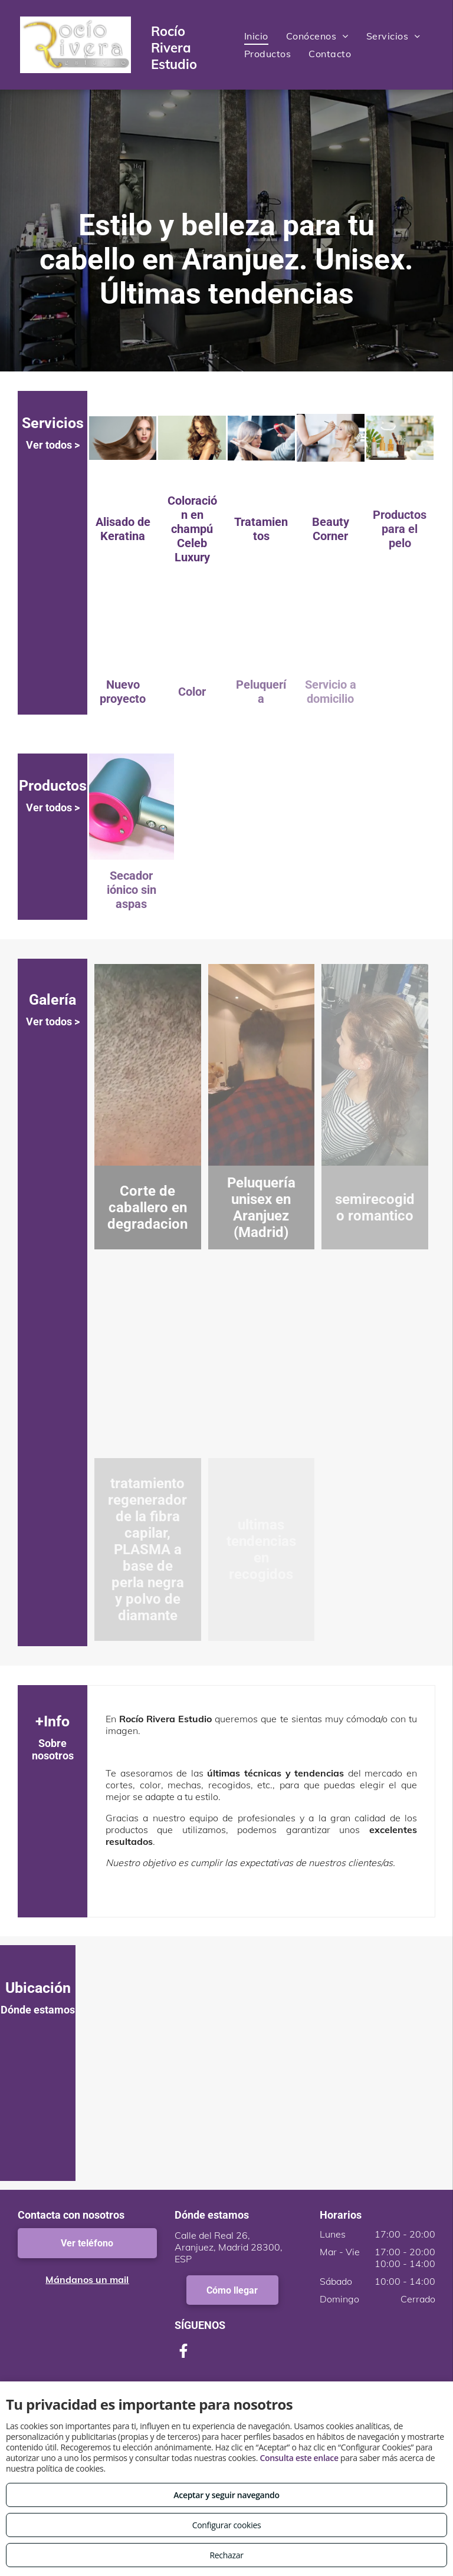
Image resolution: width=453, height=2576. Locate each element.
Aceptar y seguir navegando (226, 2495)
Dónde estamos (38, 2009)
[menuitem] (256, 36)
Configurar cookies (226, 2525)
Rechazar (226, 2555)
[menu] (427, 39)
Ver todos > (53, 445)
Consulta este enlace (299, 2457)
